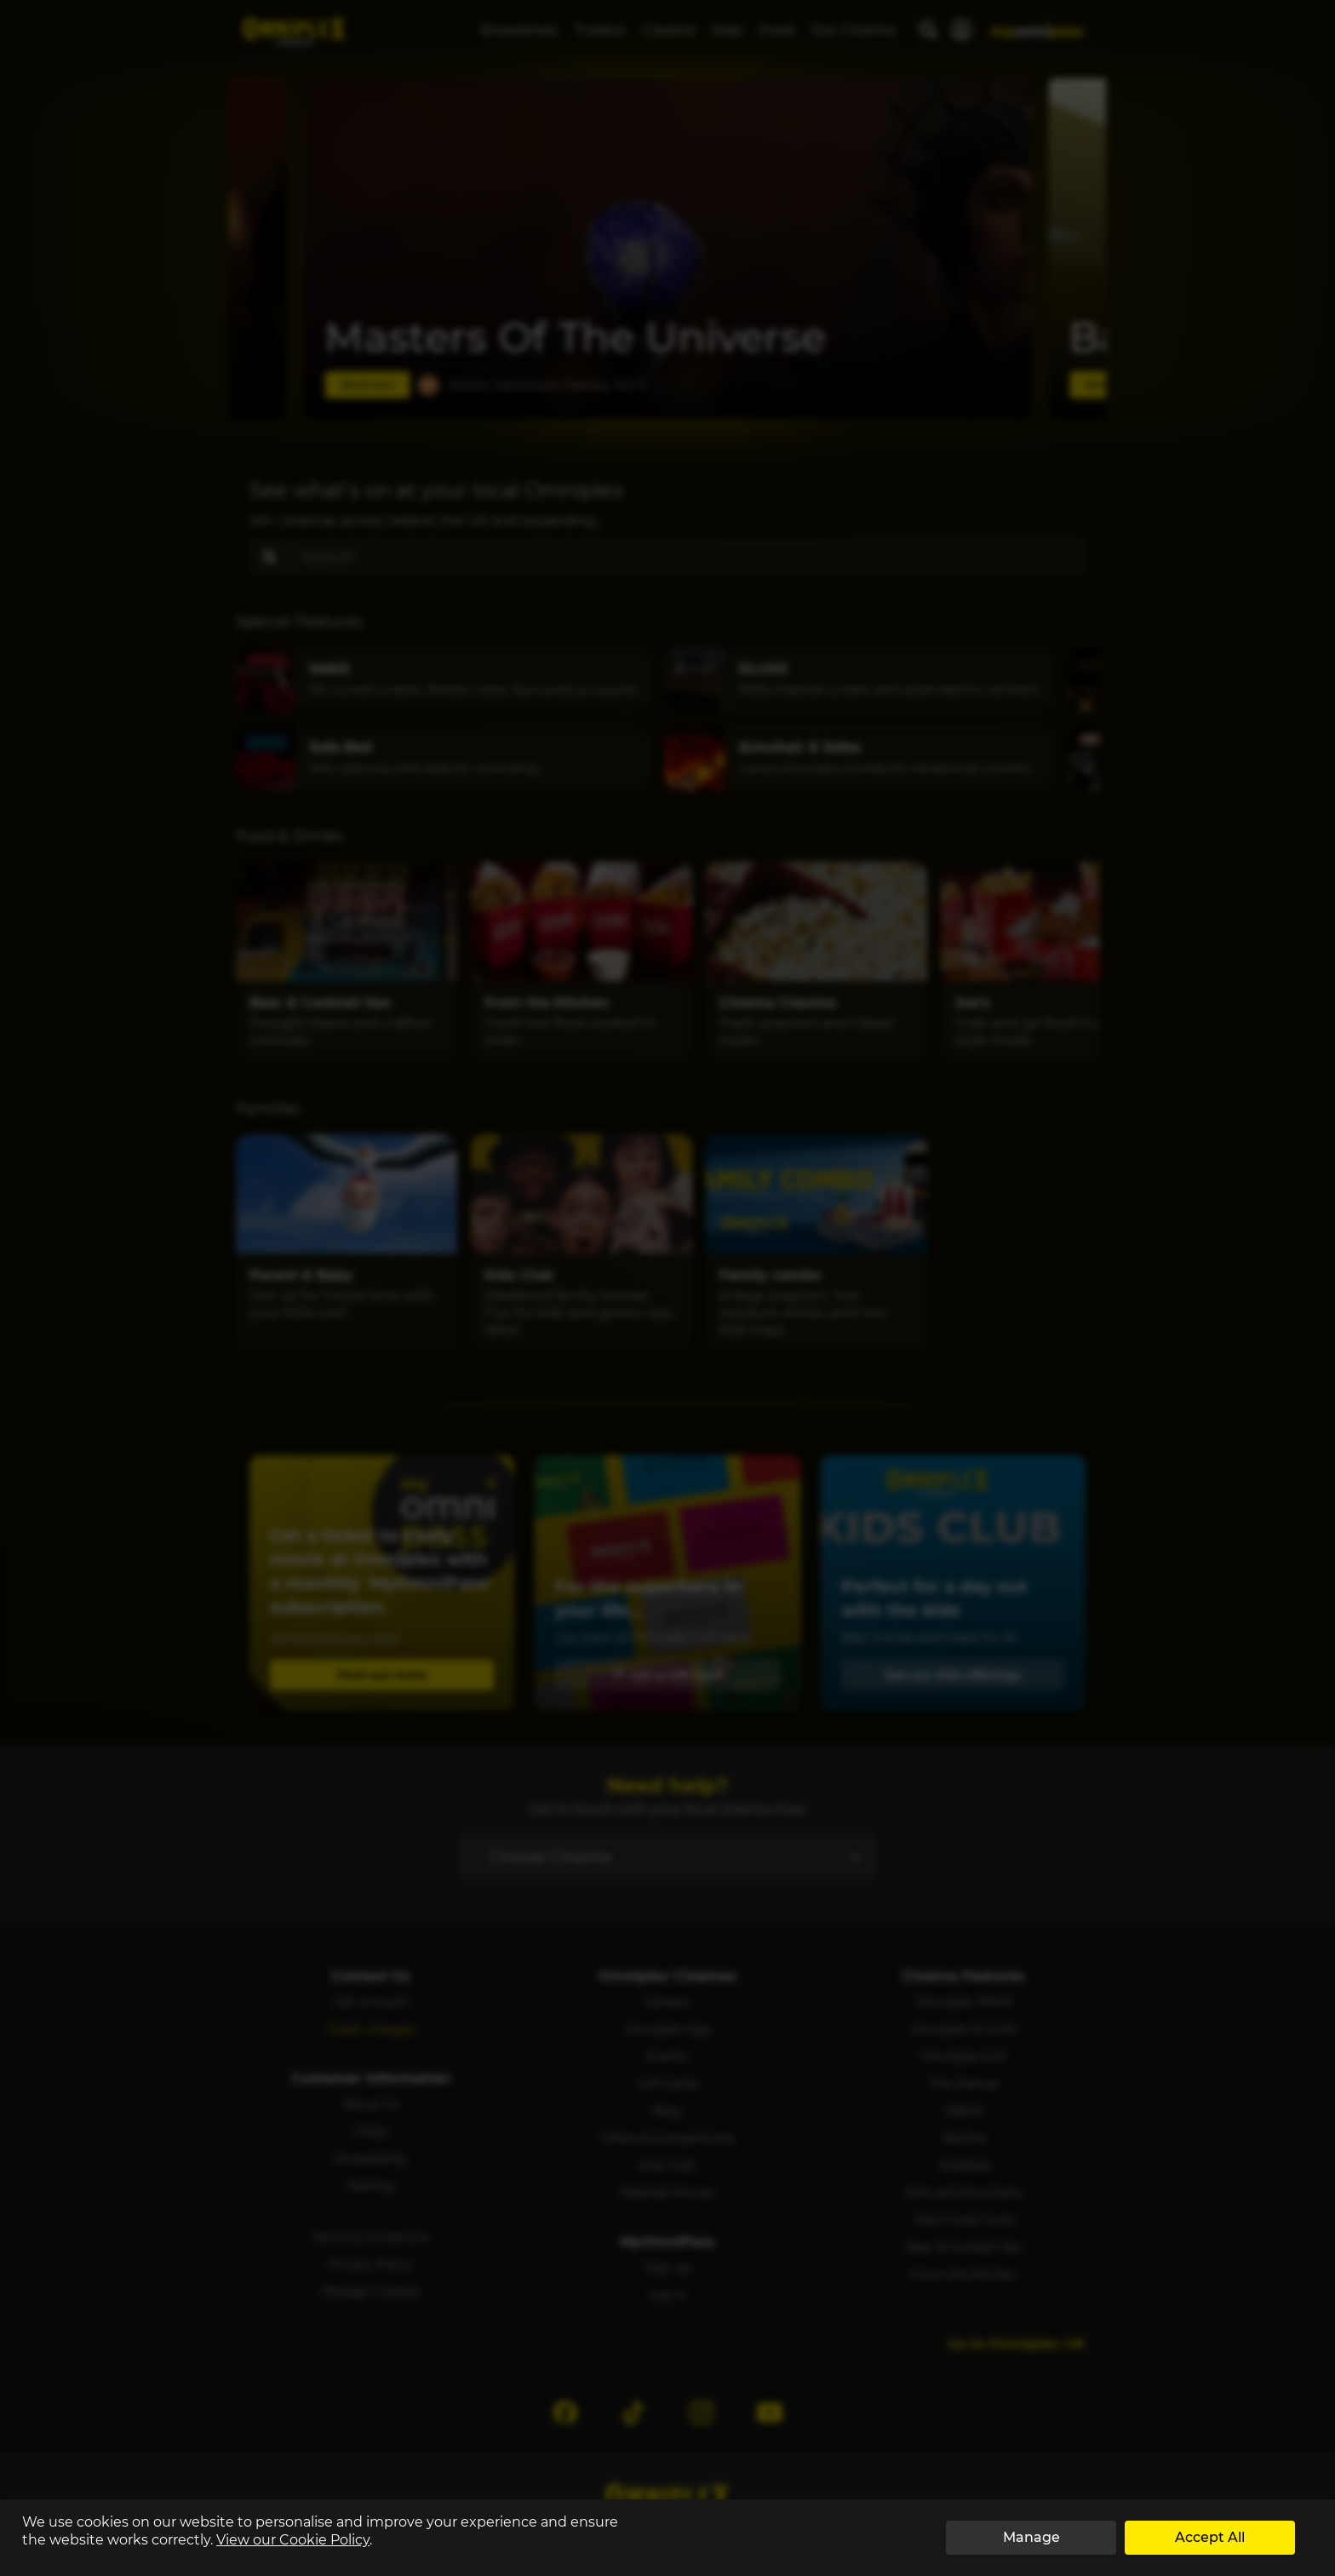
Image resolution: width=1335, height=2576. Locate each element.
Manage (1031, 2537)
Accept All (1210, 2537)
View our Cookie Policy (293, 2540)
